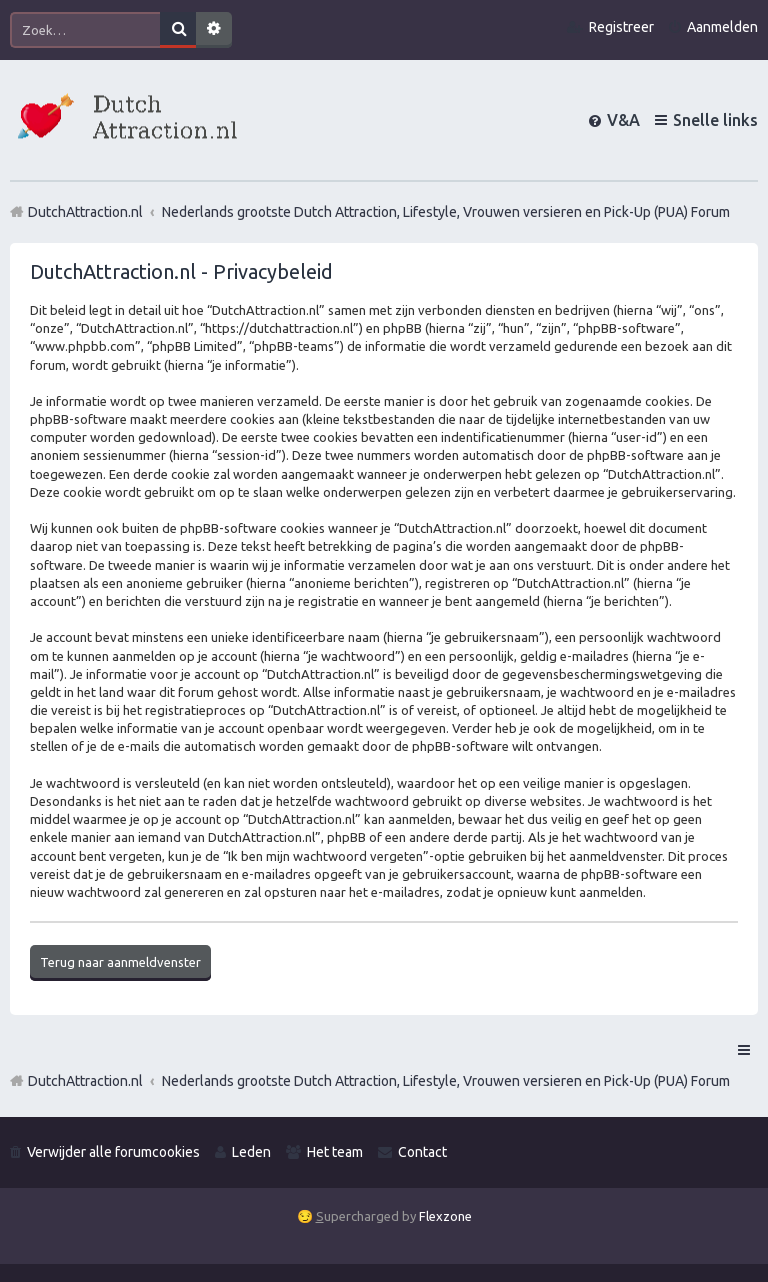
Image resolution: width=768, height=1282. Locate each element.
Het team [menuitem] (335, 1152)
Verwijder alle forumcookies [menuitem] (113, 1152)
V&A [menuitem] (623, 120)
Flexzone (445, 1216)
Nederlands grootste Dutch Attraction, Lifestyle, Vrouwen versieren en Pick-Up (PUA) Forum (446, 1081)
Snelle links (715, 120)
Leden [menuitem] (251, 1152)
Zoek (178, 30)
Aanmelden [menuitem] (722, 27)
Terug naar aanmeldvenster (120, 962)
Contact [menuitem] (422, 1152)
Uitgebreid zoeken (214, 30)
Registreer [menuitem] (621, 27)
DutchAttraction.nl (85, 1081)
